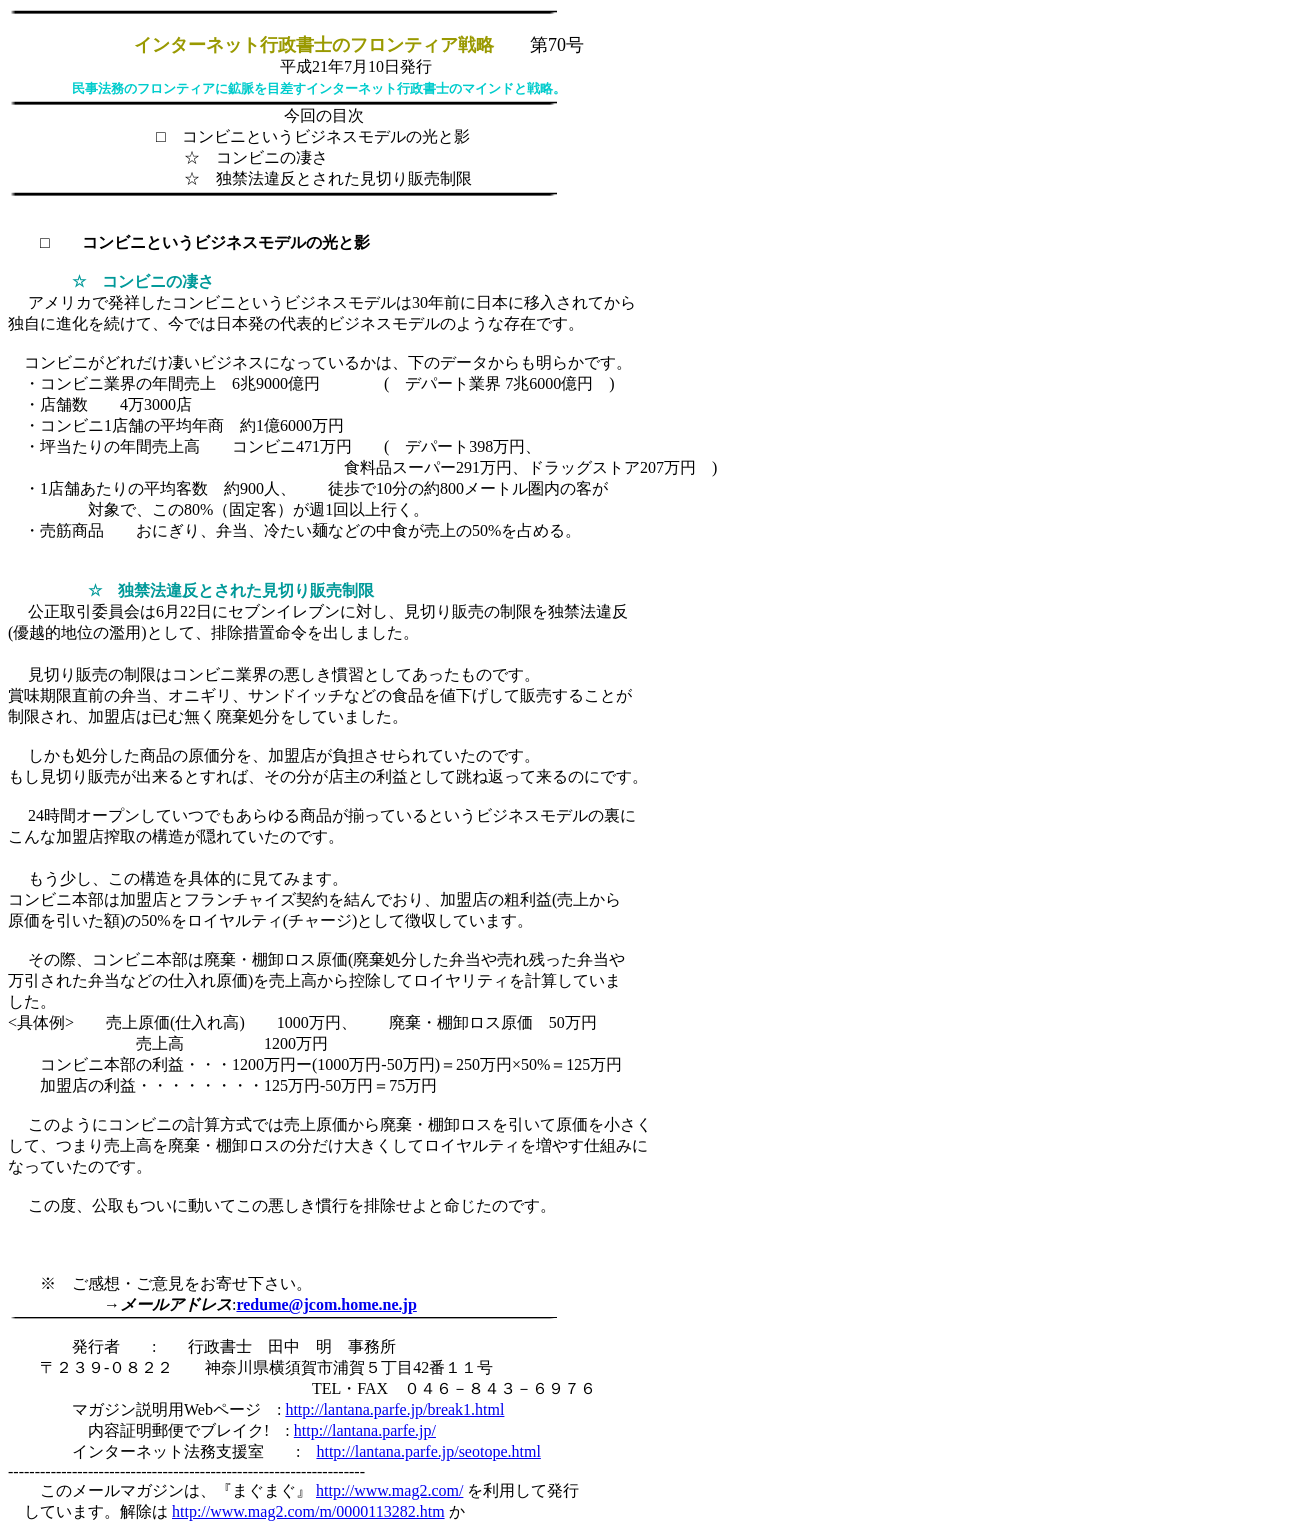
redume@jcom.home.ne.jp (326, 1304)
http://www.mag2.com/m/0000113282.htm (308, 1511)
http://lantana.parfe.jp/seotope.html (428, 1451)
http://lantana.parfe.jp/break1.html (394, 1409)
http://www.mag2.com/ (389, 1490)
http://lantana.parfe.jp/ (365, 1430)
